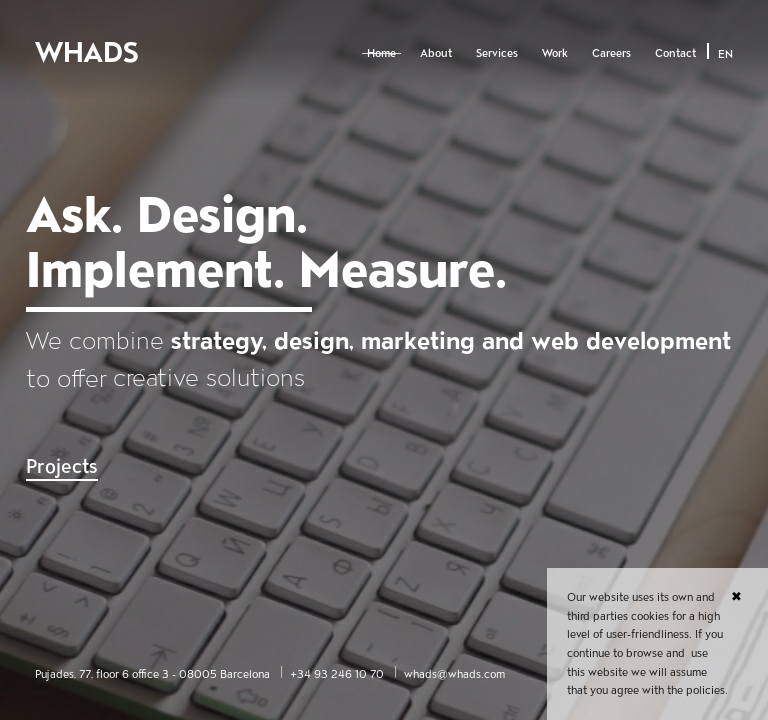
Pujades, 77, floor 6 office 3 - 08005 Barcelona (152, 674)
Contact (675, 53)
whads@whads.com (454, 674)
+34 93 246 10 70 (337, 674)
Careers (611, 53)
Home (381, 53)
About (436, 53)
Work (555, 53)
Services (497, 53)
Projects (62, 466)
